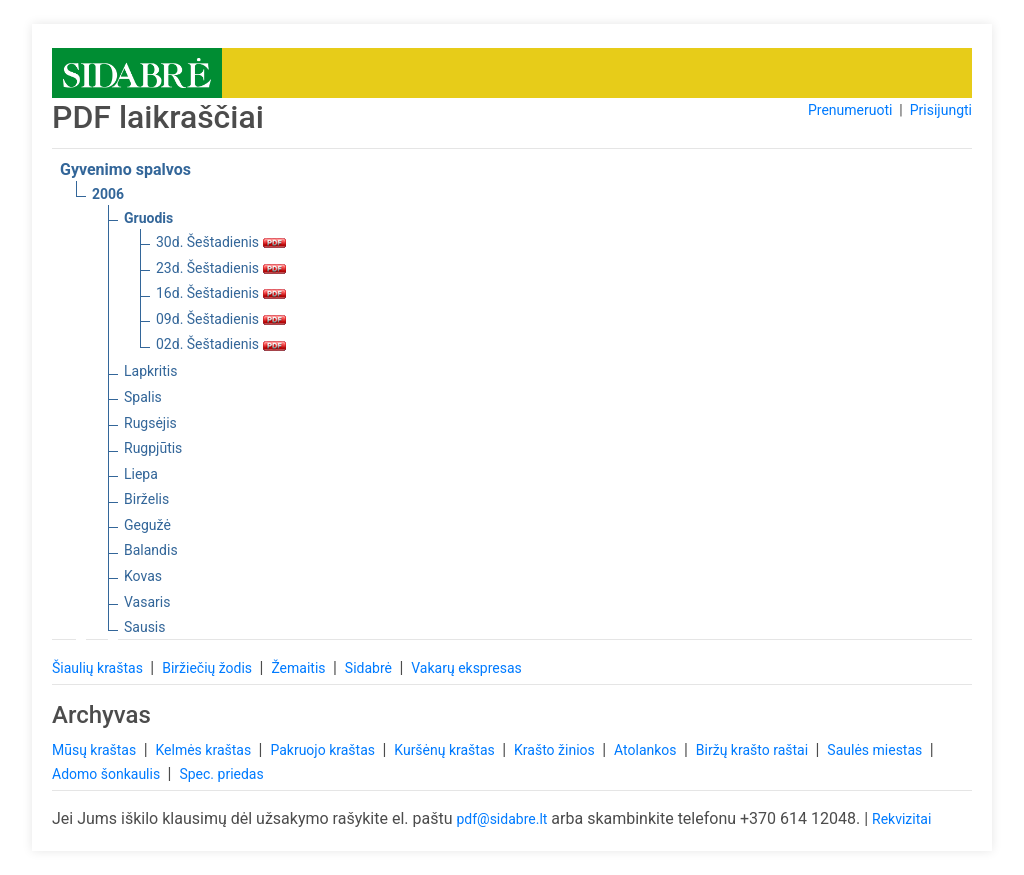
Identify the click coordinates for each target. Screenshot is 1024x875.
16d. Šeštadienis (221, 293)
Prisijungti (941, 110)
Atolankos (647, 750)
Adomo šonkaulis (108, 774)
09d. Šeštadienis (221, 319)
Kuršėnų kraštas (446, 750)
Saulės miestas (876, 750)
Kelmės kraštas (204, 750)
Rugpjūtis (153, 448)
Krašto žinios (556, 750)
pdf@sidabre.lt (501, 819)
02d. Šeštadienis (221, 344)
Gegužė (147, 525)
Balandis (151, 550)
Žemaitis (300, 668)
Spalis (143, 397)
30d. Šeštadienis (221, 242)
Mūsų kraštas (96, 750)
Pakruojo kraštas (324, 750)
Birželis (146, 499)
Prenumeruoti (850, 110)
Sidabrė (370, 668)
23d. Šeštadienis (221, 268)
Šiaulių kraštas (99, 668)
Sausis (145, 627)
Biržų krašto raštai (754, 750)
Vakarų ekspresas (466, 668)
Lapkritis (150, 371)
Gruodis (148, 218)
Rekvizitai (901, 819)
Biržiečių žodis (208, 668)
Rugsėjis (150, 423)
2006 (108, 194)
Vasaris (147, 602)
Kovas (143, 576)
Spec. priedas (221, 774)
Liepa (141, 474)
